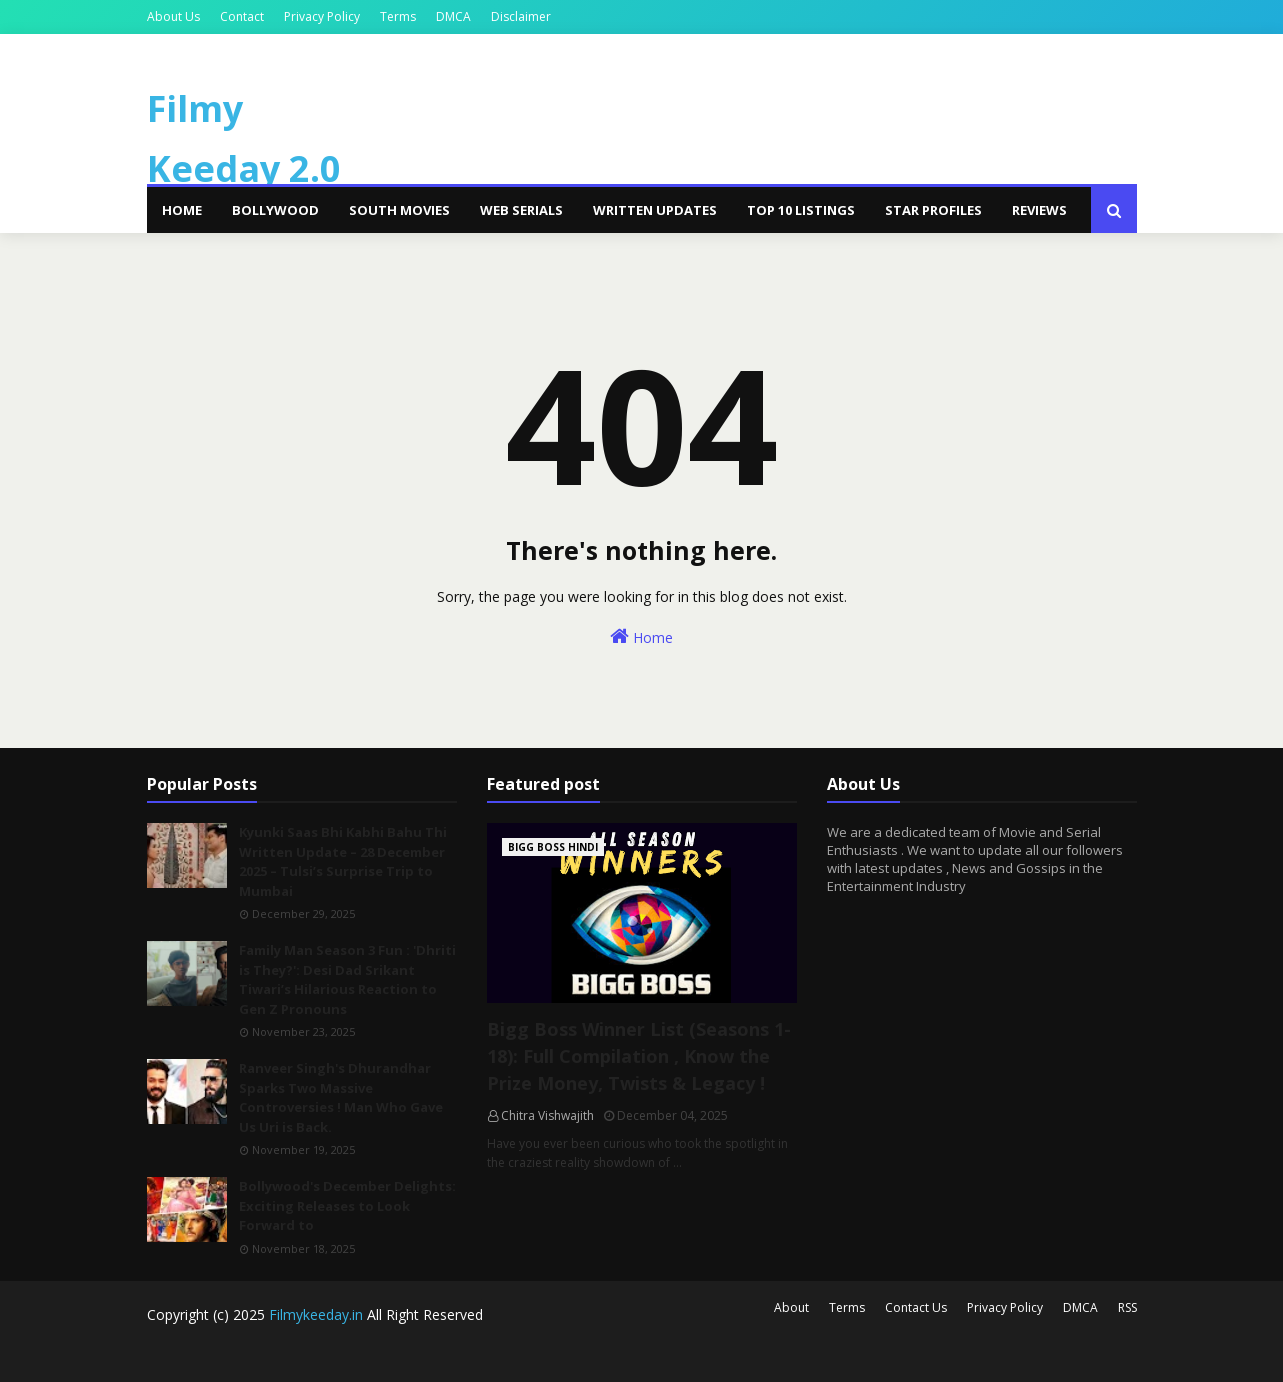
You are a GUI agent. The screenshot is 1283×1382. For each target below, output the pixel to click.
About (791, 1307)
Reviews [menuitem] (1039, 210)
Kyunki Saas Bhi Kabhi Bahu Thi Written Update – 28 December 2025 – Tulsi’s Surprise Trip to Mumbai (343, 861)
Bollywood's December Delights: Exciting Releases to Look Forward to (347, 1205)
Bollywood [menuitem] (275, 210)
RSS (1127, 1307)
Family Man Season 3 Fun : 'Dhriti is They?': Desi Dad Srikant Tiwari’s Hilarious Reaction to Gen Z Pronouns (347, 979)
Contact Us (916, 1307)
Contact (242, 16)
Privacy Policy (322, 16)
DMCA (453, 16)
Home (641, 636)
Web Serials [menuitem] (521, 210)
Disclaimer (521, 16)
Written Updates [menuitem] (655, 210)
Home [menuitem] (182, 210)
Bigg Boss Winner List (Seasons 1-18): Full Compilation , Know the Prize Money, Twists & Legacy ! (639, 1056)
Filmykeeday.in (316, 1314)
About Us (173, 16)
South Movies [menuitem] (399, 210)
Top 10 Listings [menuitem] (801, 210)
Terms (398, 16)
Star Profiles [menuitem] (933, 210)
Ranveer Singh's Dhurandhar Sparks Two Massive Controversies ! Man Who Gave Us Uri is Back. (341, 1097)
